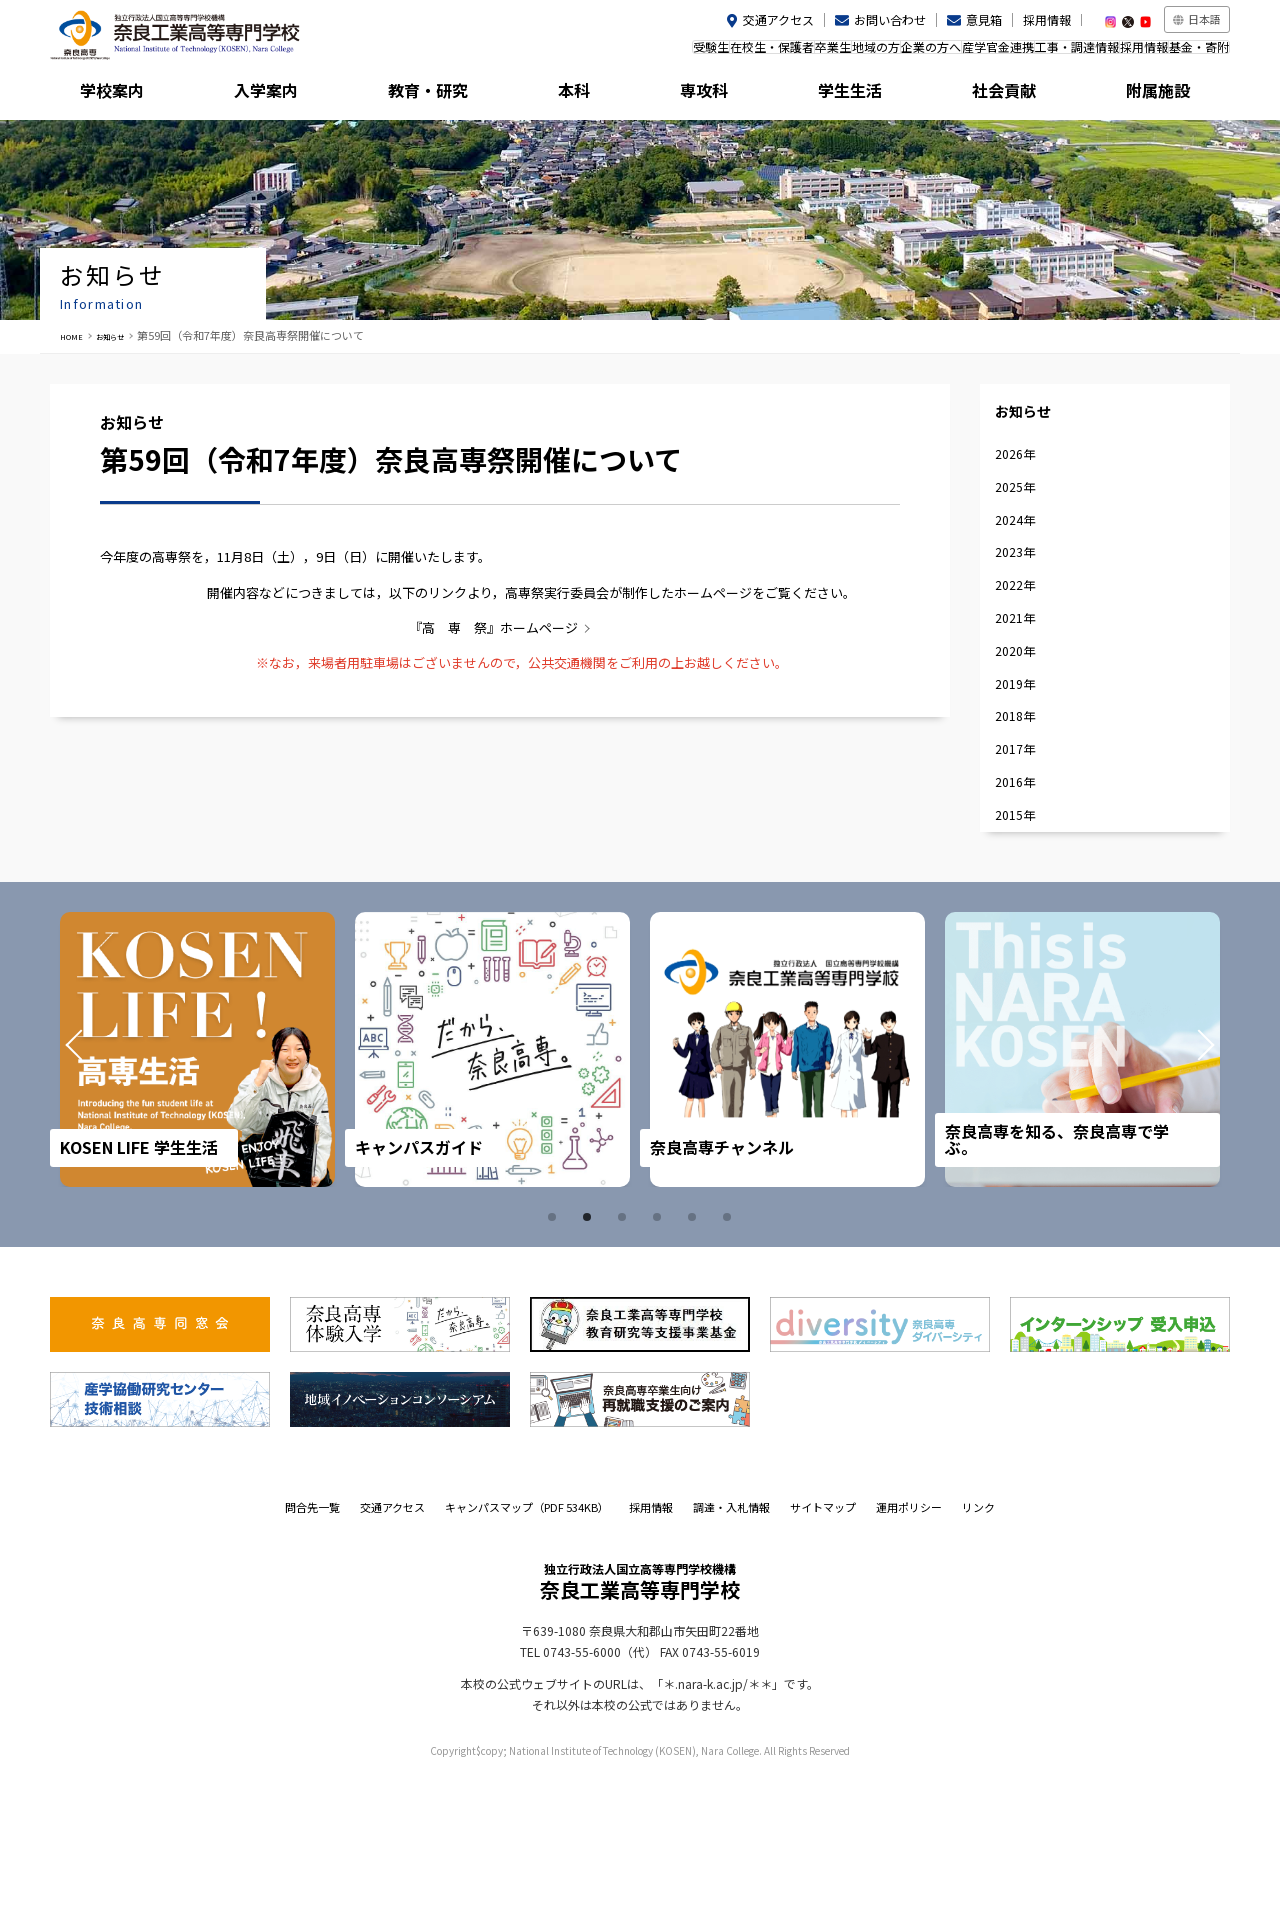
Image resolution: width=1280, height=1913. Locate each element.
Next (1178, 1186)
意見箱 (984, 19)
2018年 (1025, 820)
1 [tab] (555, 1353)
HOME (76, 335)
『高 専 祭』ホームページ (493, 627)
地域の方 (766, 53)
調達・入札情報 (731, 1643)
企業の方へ (841, 53)
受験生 (541, 53)
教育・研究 (419, 95)
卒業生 (703, 53)
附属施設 (1156, 95)
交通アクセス (778, 19)
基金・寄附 (1189, 53)
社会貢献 (1009, 95)
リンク (978, 1643)
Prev (102, 1186)
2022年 (1025, 651)
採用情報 (1047, 19)
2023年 (1025, 609)
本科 (566, 95)
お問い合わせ (890, 19)
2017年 (1025, 862)
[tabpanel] (201, 1185)
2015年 (1025, 946)
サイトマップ (823, 1643)
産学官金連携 (928, 53)
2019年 (1025, 777)
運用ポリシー (909, 1643)
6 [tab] (730, 1353)
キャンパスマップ (527, 1643)
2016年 (1025, 904)
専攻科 (714, 95)
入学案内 (271, 95)
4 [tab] (660, 1353)
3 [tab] (625, 1353)
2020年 (1025, 735)
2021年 (1025, 693)
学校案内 (124, 95)
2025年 (1025, 524)
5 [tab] (695, 1353)
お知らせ (127, 335)
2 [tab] (590, 1353)
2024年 (1025, 566)
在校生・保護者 (622, 53)
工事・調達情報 (1027, 53)
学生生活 (861, 95)
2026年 (1025, 482)
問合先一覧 (312, 1643)
